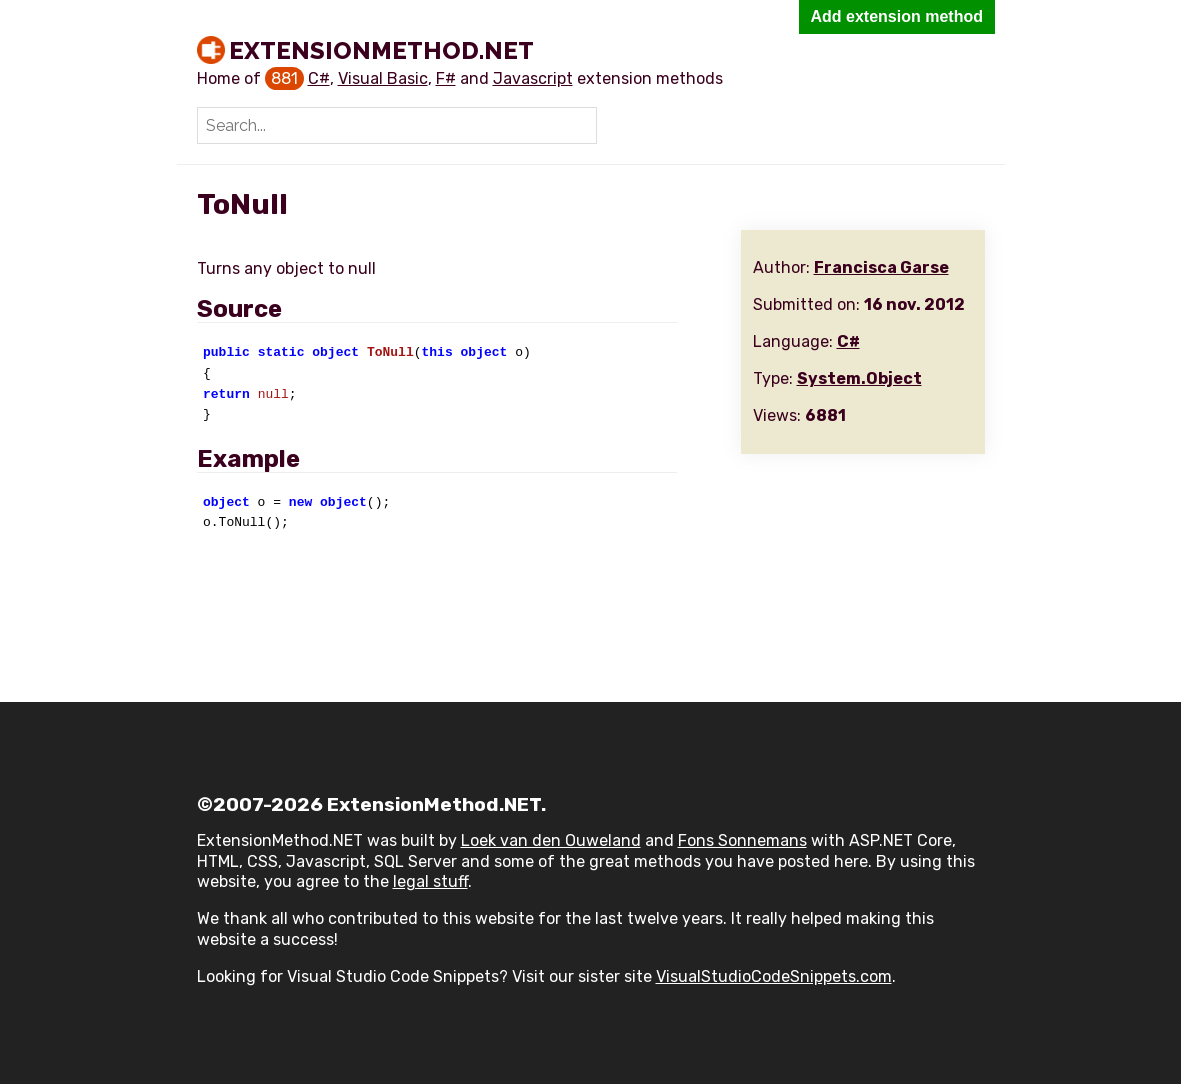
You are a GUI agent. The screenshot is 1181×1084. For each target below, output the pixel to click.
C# (319, 78)
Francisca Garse (881, 267)
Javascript (533, 78)
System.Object (859, 378)
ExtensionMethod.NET (381, 50)
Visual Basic (383, 78)
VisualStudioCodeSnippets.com (774, 976)
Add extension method (897, 16)
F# (446, 78)
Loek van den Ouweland (551, 840)
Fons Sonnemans (742, 840)
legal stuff (430, 881)
